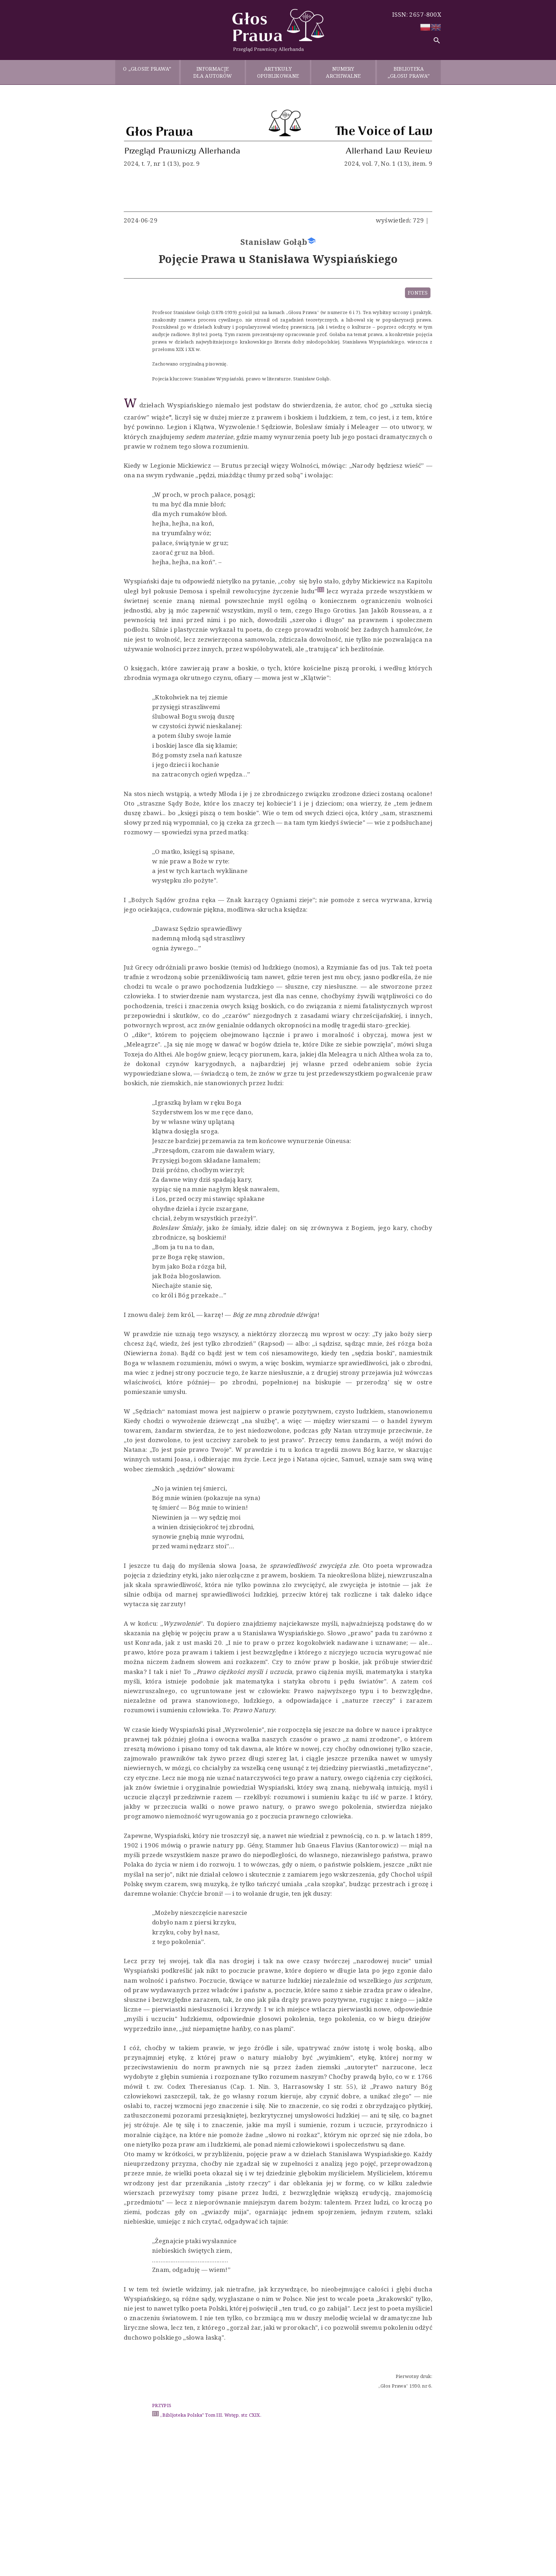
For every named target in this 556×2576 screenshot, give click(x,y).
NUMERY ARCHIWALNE (343, 72)
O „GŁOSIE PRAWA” (147, 72)
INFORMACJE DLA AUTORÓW (212, 72)
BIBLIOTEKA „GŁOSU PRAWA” (409, 72)
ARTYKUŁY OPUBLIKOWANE (278, 72)
